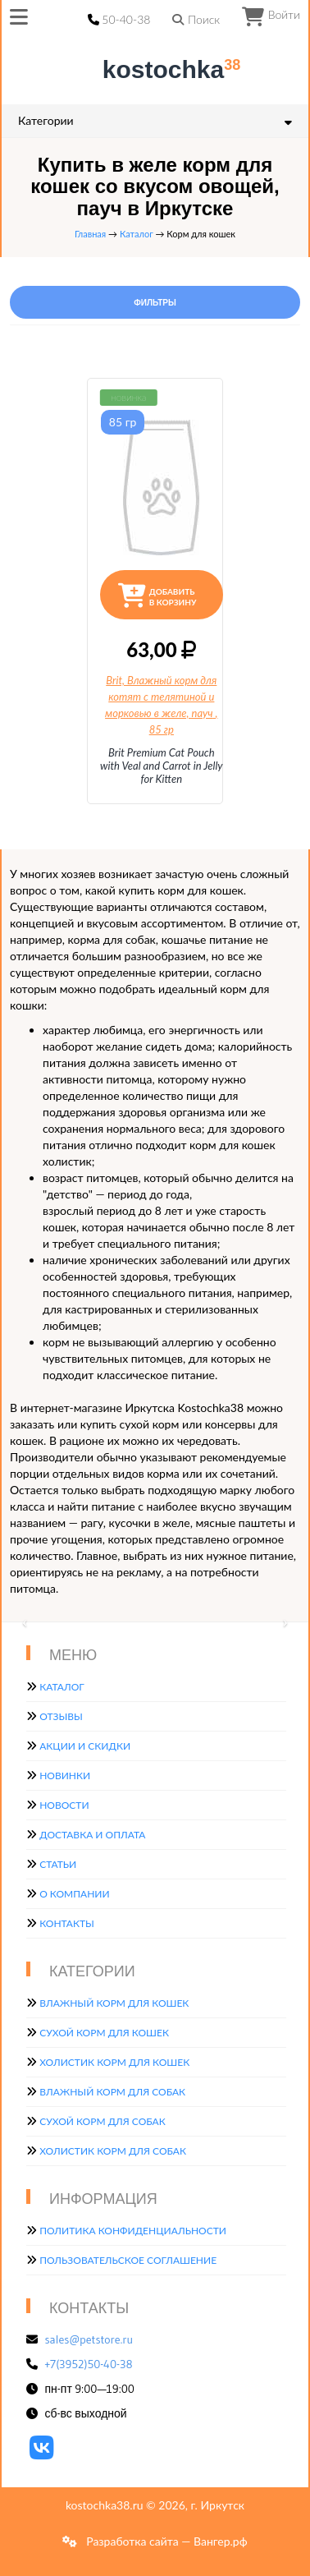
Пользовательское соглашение (128, 2260)
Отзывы (61, 1716)
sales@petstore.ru (89, 2339)
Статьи (57, 1864)
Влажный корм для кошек (114, 2003)
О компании (74, 1894)
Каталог (136, 233)
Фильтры (155, 302)
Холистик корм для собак (112, 2151)
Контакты (66, 1923)
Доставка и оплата (92, 1834)
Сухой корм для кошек (104, 2032)
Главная (90, 233)
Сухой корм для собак (102, 2121)
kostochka (158, 69)
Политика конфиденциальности (132, 2230)
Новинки (64, 1775)
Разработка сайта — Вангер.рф (166, 2541)
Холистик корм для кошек (114, 2062)
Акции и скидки (84, 1746)
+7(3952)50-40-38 (89, 2364)
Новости (64, 1805)
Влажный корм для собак (112, 2092)
